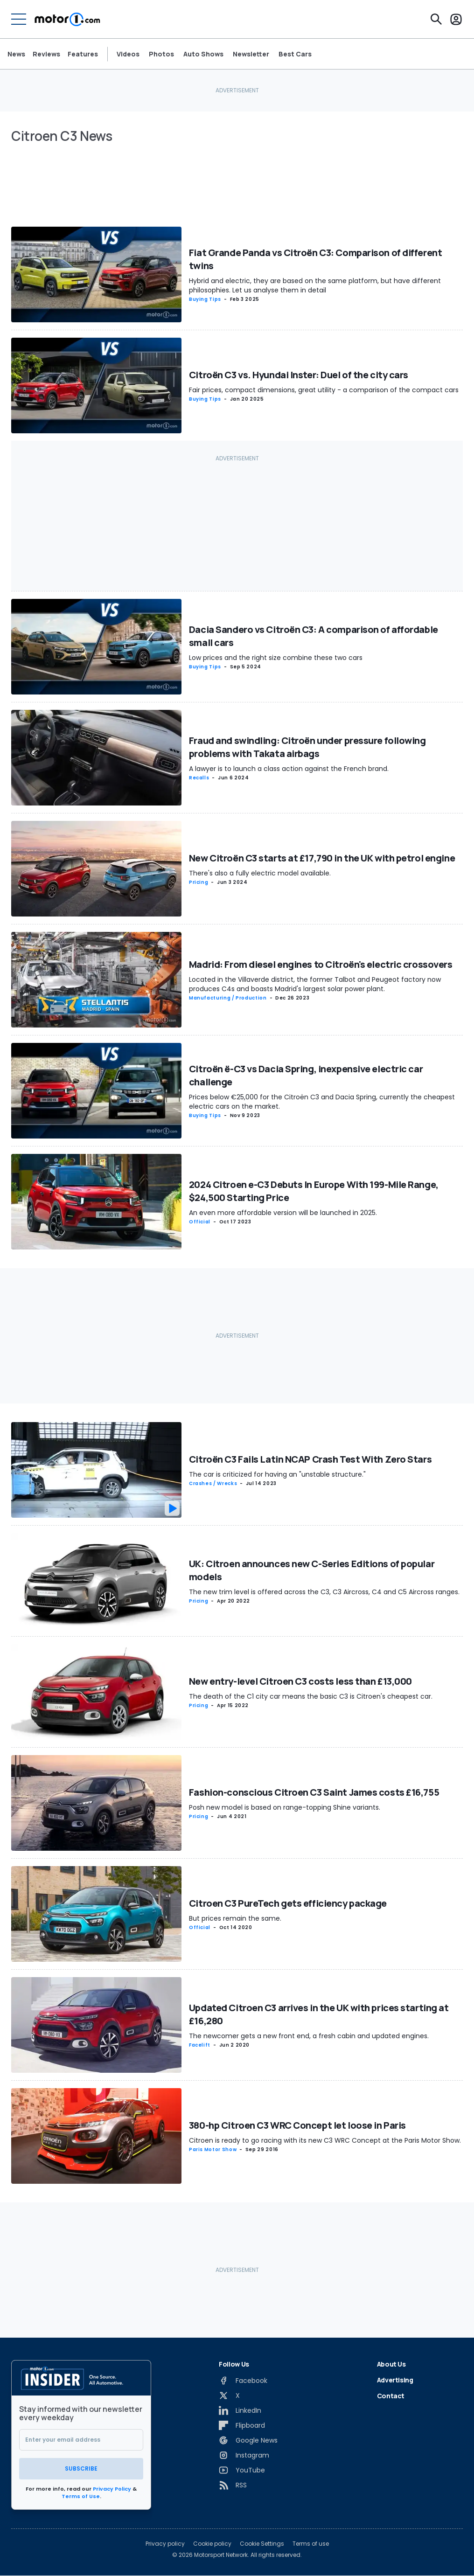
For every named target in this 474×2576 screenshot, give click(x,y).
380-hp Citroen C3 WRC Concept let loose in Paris (297, 2125)
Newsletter (251, 54)
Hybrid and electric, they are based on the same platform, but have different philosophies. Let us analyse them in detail (315, 285)
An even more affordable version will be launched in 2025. (283, 1212)
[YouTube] (242, 2470)
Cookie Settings (262, 2544)
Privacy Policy (112, 2489)
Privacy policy (165, 2544)
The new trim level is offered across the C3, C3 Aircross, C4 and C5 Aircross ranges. (324, 1592)
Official (199, 1221)
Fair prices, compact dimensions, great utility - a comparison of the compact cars (324, 390)
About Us (391, 2364)
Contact (391, 2395)
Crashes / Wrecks (213, 1483)
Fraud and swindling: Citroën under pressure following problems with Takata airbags (307, 747)
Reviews (46, 54)
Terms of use (311, 2544)
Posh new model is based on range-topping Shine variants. (284, 1807)
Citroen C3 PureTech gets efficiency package (288, 1903)
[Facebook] (243, 2380)
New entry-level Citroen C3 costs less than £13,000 (300, 1681)
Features (83, 54)
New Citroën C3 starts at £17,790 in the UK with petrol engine (322, 858)
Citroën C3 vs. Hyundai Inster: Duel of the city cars (298, 374)
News (16, 54)
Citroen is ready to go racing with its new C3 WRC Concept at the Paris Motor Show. (325, 2140)
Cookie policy (212, 2544)
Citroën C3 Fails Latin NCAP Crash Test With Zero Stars (310, 1459)
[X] (229, 2395)
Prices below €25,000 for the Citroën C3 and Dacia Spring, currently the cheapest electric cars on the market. (322, 1101)
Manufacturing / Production (228, 997)
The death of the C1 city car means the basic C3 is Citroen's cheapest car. (310, 1696)
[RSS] (233, 2485)
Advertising (395, 2379)
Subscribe (81, 2468)
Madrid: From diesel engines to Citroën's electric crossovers (321, 964)
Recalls (199, 777)
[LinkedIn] (240, 2410)
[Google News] (248, 2440)
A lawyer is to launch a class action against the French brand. (289, 768)
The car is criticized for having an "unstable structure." (277, 1474)
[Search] (436, 19)
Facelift (199, 2044)
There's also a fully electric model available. (260, 873)
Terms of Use (81, 2496)
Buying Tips (205, 299)
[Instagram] (244, 2455)
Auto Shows (203, 54)
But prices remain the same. (235, 1918)
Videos (128, 54)
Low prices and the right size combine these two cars (275, 657)
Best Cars (295, 54)
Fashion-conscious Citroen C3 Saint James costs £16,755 (314, 1792)
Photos (161, 54)
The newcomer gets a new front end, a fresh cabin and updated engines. (309, 2036)
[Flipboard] (242, 2425)
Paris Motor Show (213, 2149)
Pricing (198, 882)
